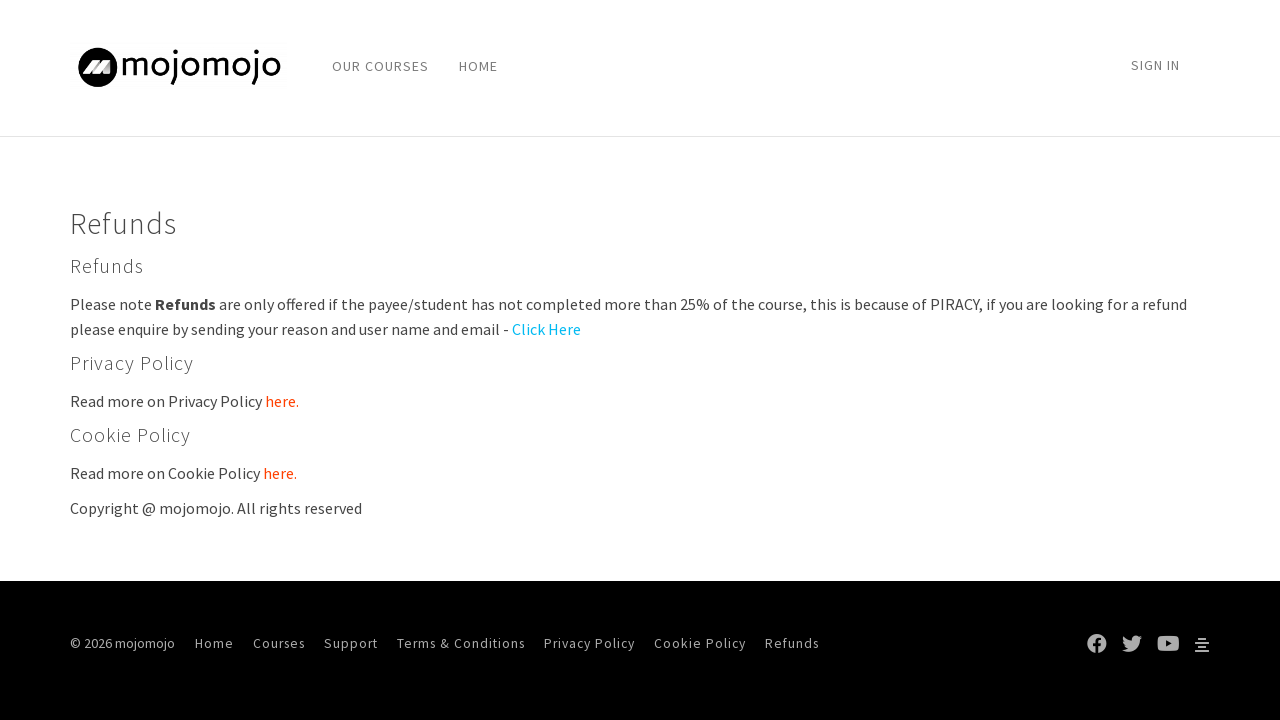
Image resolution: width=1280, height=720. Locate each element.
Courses (279, 643)
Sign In (1155, 65)
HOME (478, 66)
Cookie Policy (700, 643)
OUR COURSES (380, 66)
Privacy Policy (589, 643)
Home (214, 643)
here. (282, 401)
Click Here (546, 329)
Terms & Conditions (461, 643)
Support (351, 643)
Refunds (792, 643)
